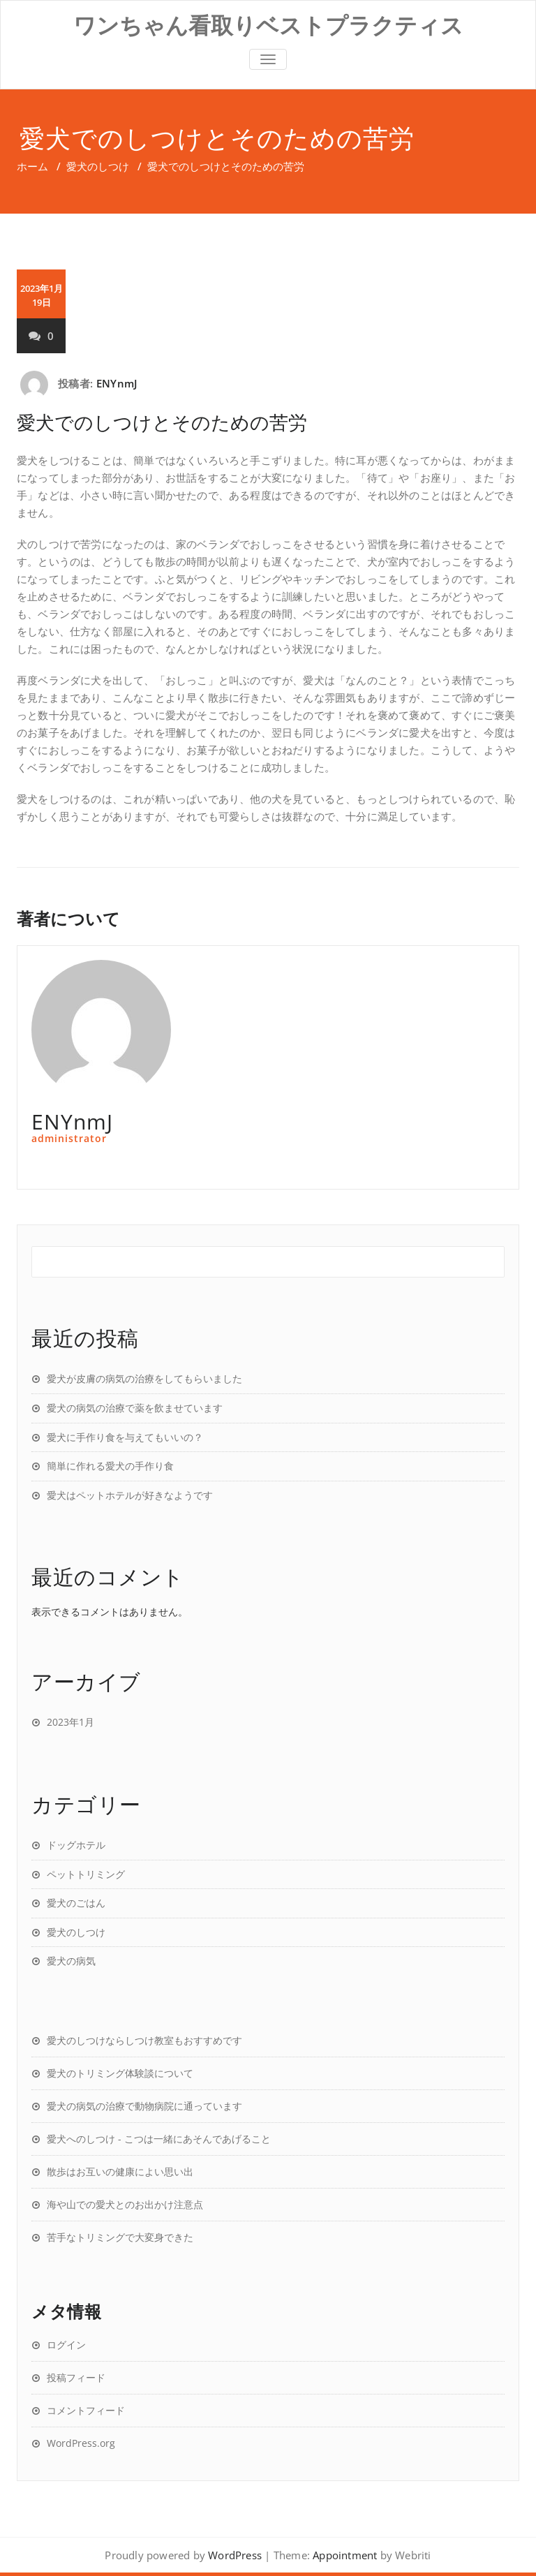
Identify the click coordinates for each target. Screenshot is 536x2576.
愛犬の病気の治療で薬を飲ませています (135, 1407)
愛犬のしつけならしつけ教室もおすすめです (144, 2040)
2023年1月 (70, 1722)
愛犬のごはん (76, 1902)
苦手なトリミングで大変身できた (120, 2237)
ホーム (32, 166)
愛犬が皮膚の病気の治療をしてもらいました (144, 1378)
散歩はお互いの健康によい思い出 (120, 2171)
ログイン (66, 2344)
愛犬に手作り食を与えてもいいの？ (125, 1437)
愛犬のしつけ (97, 166)
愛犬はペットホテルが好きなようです (130, 1495)
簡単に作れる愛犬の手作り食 (110, 1465)
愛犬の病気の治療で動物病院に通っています (144, 2105)
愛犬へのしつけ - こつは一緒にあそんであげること (159, 2138)
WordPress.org (81, 2443)
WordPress (235, 2555)
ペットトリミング (86, 1874)
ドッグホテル (76, 1844)
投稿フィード (76, 2377)
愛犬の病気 (71, 1960)
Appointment (345, 2555)
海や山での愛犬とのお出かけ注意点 (125, 2204)
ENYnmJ (116, 383)
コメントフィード (86, 2410)
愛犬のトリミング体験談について (120, 2073)
